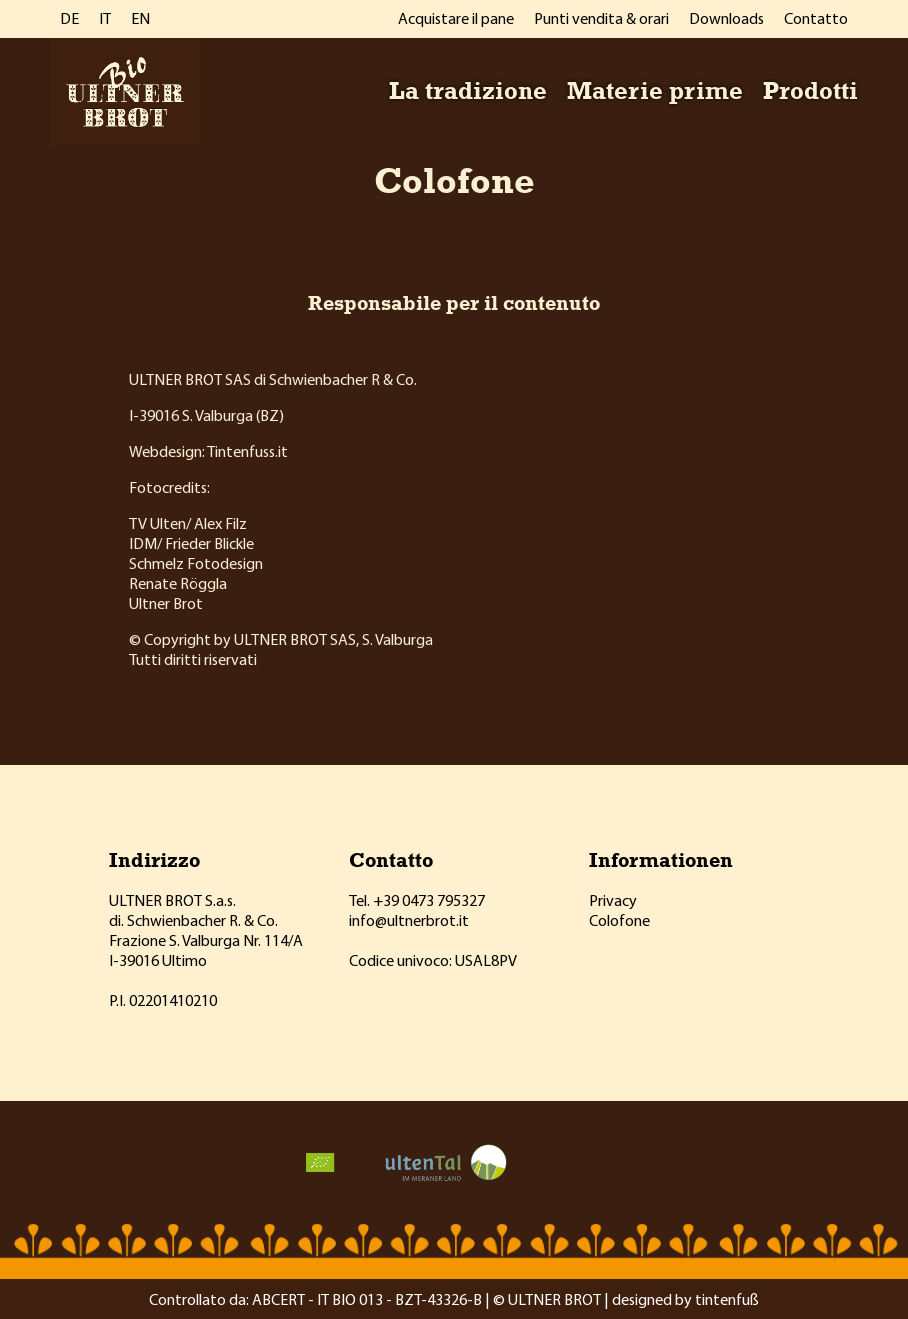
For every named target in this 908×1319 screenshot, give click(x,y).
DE (69, 18)
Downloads (726, 18)
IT (105, 18)
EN (140, 18)
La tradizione (468, 90)
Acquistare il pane (456, 18)
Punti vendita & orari (601, 18)
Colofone (619, 920)
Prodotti (810, 90)
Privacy (613, 900)
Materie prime (655, 90)
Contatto (816, 18)
